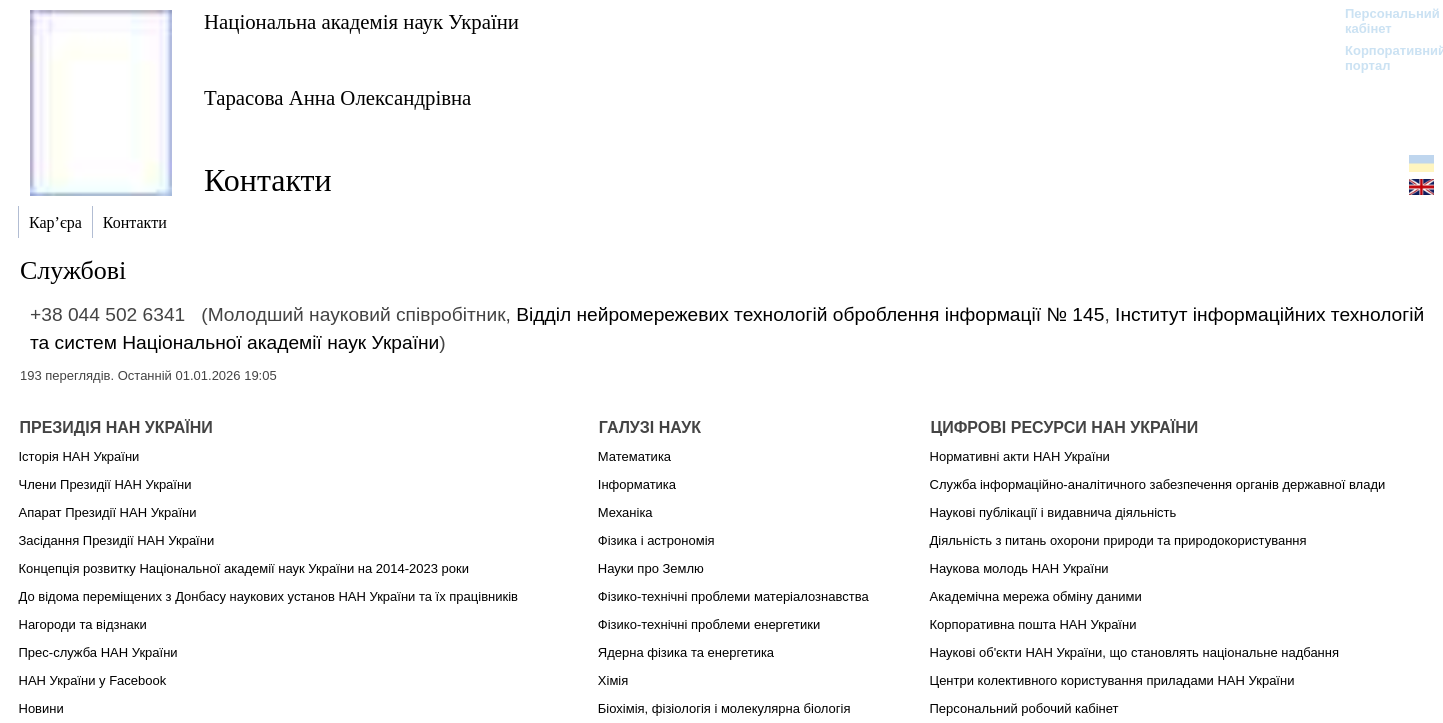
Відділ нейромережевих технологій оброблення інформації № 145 (810, 314)
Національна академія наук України (361, 21)
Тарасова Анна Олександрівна (337, 97)
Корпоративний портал (1382, 58)
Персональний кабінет (1382, 21)
